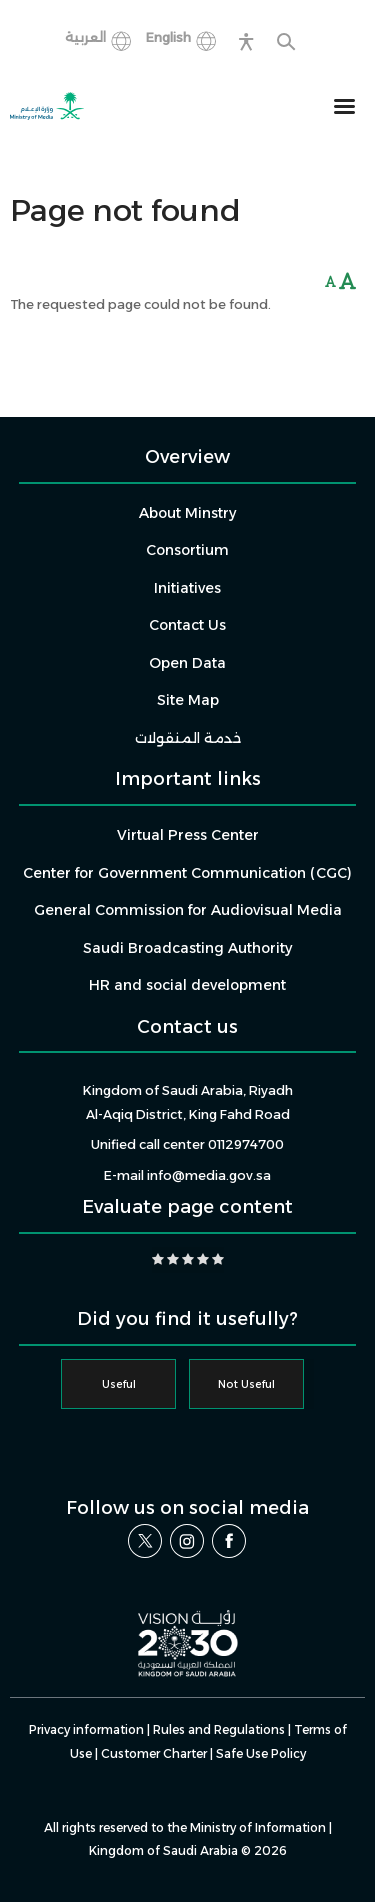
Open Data (187, 663)
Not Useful (246, 1384)
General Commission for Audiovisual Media (188, 910)
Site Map (188, 700)
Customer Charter (154, 1753)
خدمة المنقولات (188, 738)
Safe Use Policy (261, 1753)
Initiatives (187, 588)
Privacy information (86, 1729)
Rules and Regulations (219, 1729)
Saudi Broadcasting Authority (187, 948)
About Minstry (187, 513)
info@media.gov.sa (209, 1175)
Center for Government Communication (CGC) (187, 873)
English (168, 37)
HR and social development (187, 985)
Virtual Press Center (188, 835)
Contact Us (187, 625)
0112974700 (246, 1144)
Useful (119, 1384)
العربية (85, 37)
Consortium (187, 550)
